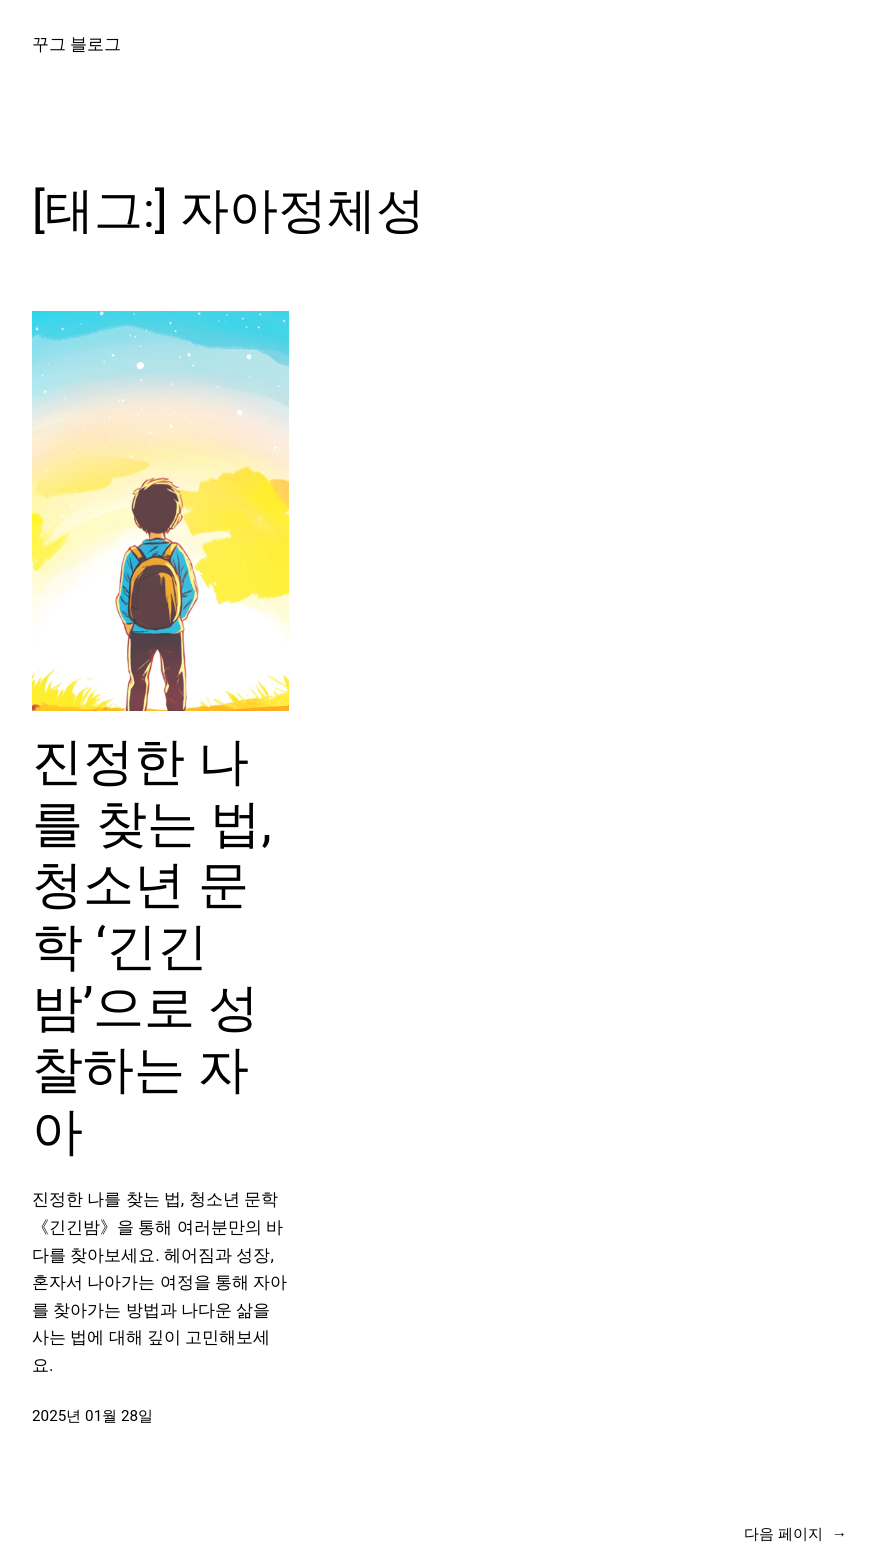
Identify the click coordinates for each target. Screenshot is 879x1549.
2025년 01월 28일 (92, 1416)
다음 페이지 (795, 1534)
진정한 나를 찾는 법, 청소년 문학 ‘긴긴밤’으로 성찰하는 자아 (152, 946)
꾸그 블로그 (76, 44)
